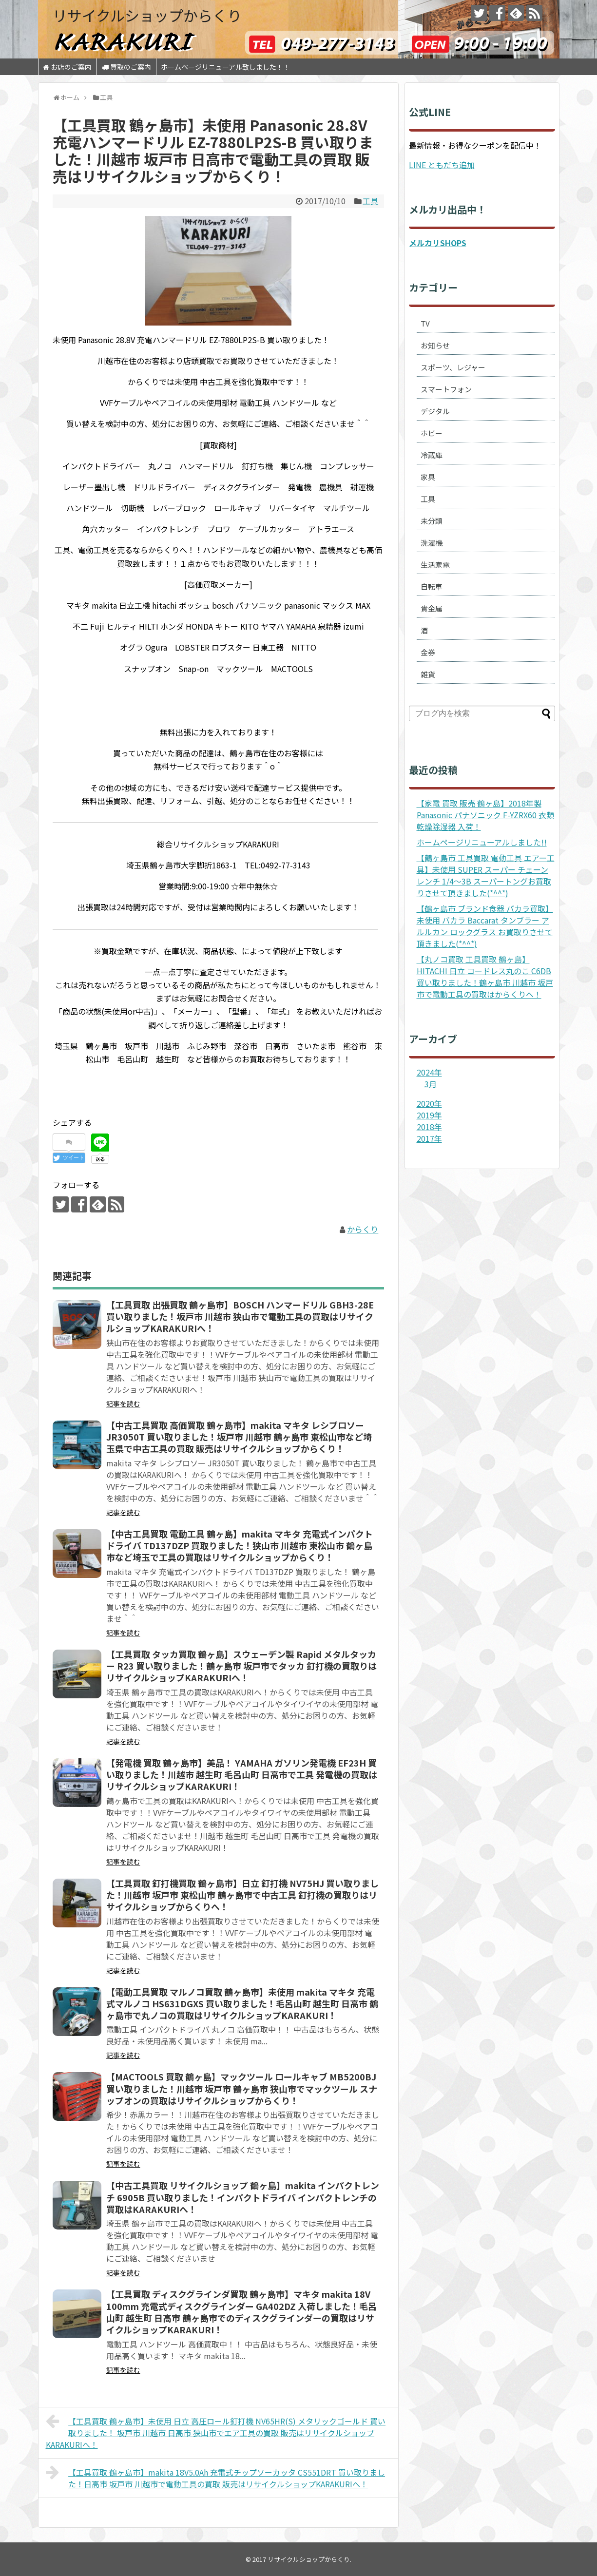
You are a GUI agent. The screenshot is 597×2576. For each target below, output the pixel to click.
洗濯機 (432, 543)
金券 (428, 652)
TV (425, 323)
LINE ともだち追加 (442, 165)
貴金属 (432, 608)
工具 (370, 201)
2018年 (429, 1127)
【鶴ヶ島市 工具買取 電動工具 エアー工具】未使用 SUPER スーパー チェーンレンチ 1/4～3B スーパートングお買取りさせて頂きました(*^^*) (486, 875)
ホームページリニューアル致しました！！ (225, 67)
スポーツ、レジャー (453, 367)
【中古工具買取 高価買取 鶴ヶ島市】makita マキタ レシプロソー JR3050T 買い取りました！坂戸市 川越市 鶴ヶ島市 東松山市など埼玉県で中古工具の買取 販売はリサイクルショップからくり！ (239, 1437)
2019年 (429, 1115)
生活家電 (435, 564)
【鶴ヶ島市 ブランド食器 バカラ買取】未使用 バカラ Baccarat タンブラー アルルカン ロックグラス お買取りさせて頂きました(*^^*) (485, 926)
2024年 (429, 1072)
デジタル (435, 411)
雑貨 (428, 674)
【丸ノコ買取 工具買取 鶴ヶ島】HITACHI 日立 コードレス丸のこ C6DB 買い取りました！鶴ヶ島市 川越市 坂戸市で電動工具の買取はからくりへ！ (485, 976)
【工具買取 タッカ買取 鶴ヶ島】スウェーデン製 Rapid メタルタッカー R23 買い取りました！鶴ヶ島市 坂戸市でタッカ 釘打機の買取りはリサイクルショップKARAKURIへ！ (241, 1666)
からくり (362, 1229)
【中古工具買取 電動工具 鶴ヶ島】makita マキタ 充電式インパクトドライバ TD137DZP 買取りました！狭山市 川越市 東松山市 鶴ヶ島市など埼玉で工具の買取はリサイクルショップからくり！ (239, 1545)
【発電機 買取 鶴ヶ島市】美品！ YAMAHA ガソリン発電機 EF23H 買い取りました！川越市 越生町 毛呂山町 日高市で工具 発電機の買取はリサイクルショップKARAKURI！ (241, 1774)
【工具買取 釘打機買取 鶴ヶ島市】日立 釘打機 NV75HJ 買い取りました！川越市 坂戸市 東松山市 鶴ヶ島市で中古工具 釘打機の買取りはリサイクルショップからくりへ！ (242, 1895)
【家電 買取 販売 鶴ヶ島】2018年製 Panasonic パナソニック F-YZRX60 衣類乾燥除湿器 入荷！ (485, 814)
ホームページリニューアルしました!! (482, 842)
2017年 (429, 1138)
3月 (430, 1084)
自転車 (432, 586)
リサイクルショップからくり (147, 15)
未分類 (432, 521)
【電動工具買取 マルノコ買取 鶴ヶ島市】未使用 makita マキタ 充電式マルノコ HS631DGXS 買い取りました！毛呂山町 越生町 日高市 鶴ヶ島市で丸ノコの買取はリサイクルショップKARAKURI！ (242, 2003)
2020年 (429, 1103)
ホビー (432, 433)
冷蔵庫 (432, 455)
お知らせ (435, 345)
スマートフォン (446, 389)
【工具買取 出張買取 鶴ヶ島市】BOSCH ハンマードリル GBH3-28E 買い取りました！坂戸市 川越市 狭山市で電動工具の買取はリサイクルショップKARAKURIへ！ (240, 1316)
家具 (428, 477)
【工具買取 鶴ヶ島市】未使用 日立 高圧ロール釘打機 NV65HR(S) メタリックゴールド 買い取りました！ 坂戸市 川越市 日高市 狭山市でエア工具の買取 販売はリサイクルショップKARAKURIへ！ (216, 2431)
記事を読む (123, 1403)
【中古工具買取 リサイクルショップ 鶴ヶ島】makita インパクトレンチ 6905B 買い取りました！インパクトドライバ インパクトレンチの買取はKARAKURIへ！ (242, 2197)
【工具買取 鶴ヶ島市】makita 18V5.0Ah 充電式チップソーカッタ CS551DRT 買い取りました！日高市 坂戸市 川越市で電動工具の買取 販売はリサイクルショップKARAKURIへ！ (215, 2477)
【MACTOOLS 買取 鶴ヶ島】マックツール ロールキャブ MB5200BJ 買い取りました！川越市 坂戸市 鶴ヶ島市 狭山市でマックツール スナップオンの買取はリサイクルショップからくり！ (241, 2088)
